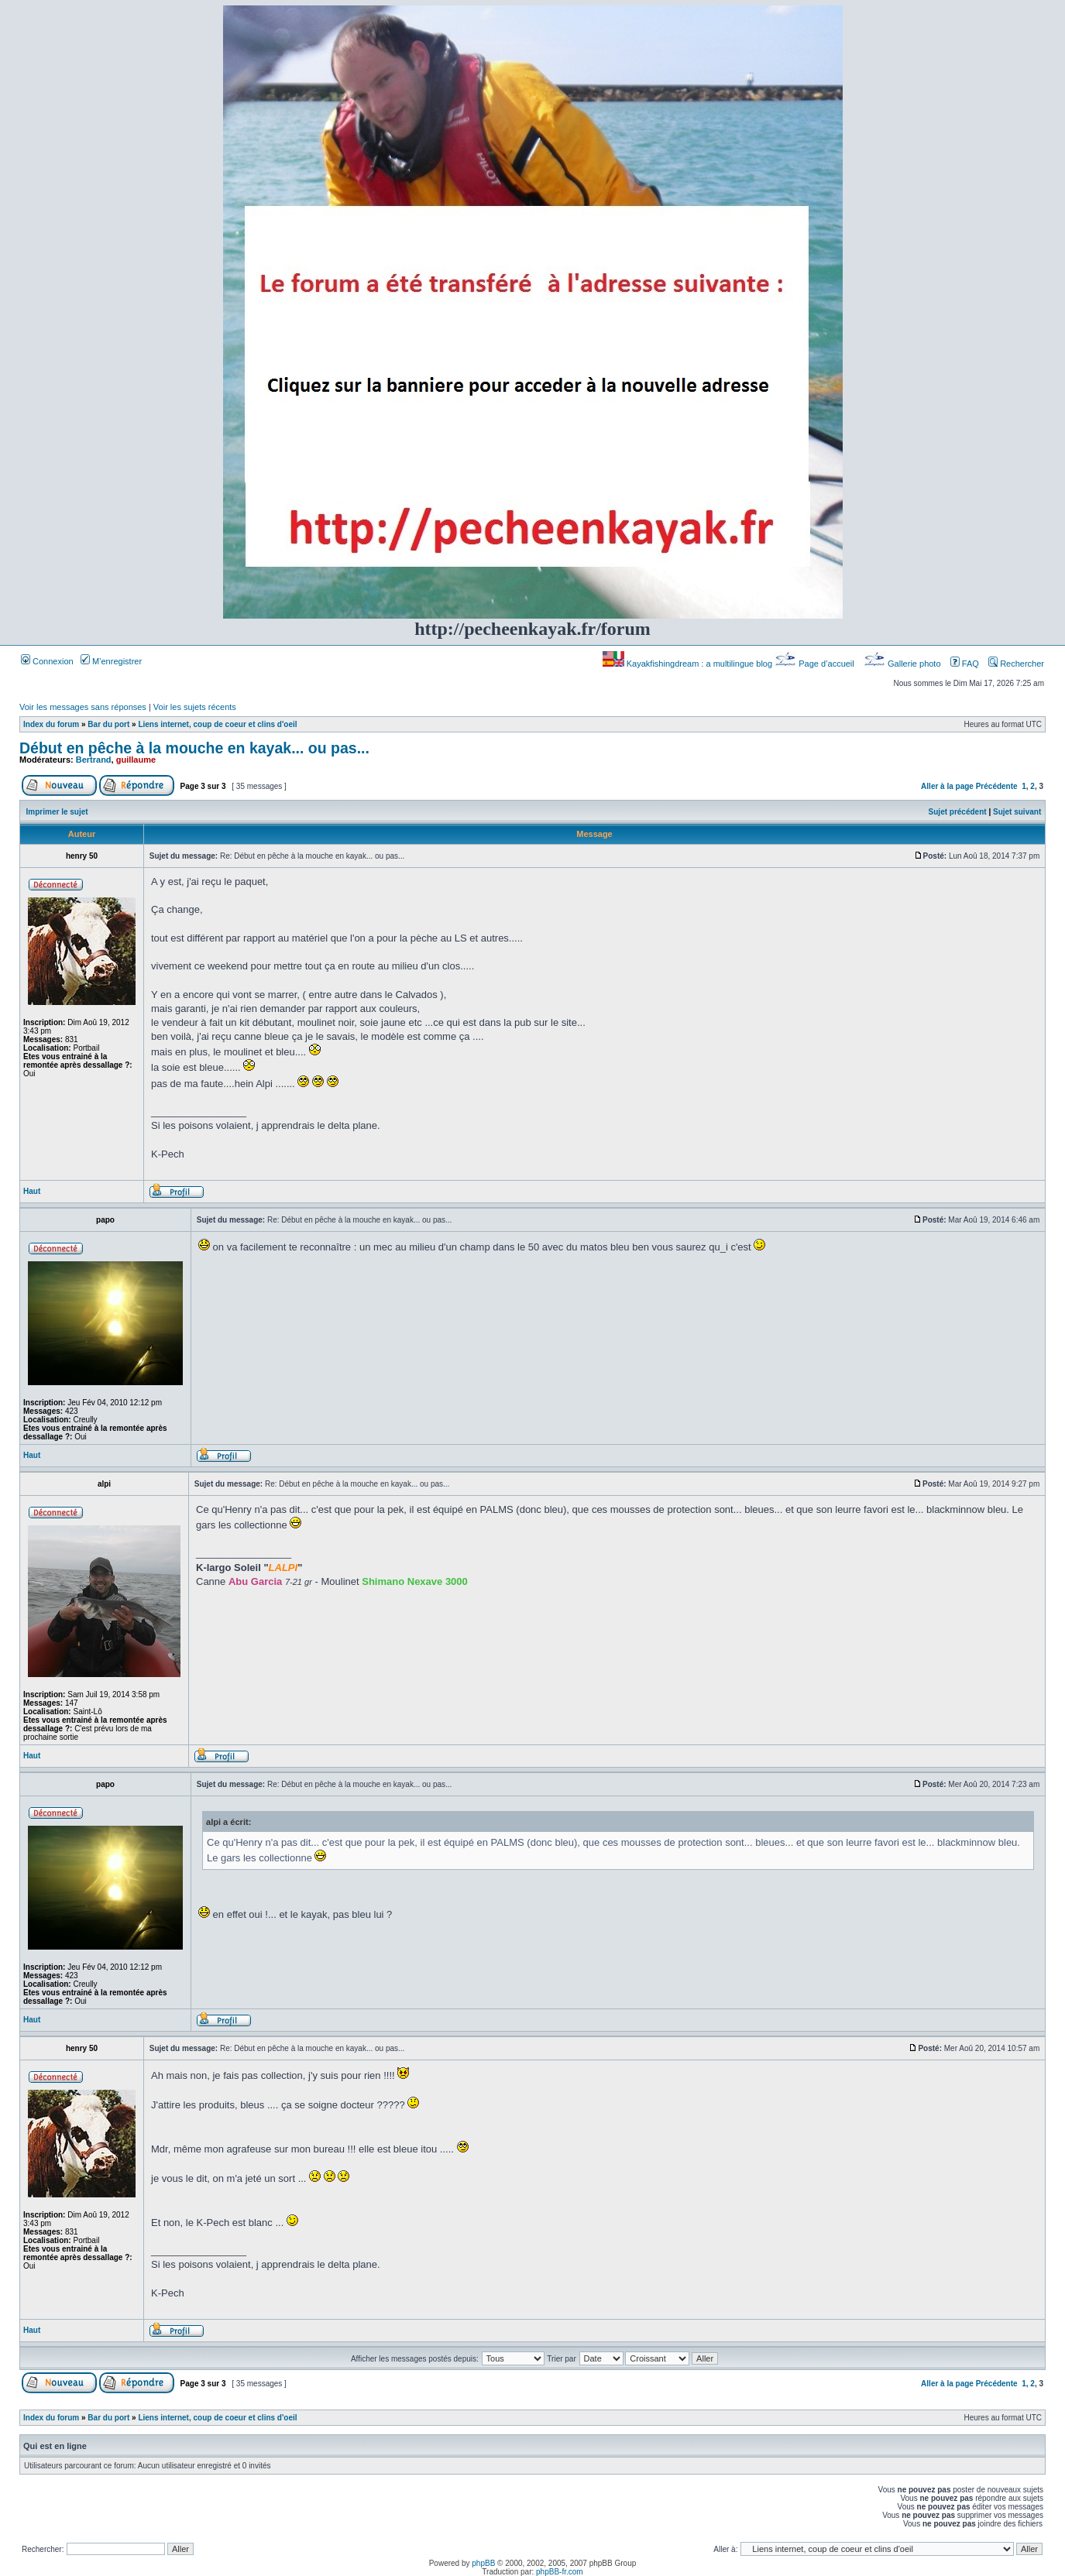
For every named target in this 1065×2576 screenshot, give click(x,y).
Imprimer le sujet (57, 812)
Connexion (47, 661)
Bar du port (108, 724)
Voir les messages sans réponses (82, 707)
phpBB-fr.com (559, 2571)
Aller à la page (947, 786)
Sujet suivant (1017, 812)
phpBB (483, 2563)
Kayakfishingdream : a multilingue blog (689, 663)
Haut (31, 1191)
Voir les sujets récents (194, 707)
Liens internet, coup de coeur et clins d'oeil (217, 724)
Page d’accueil (816, 663)
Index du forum (51, 724)
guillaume (136, 759)
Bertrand (94, 759)
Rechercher (1016, 663)
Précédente (997, 786)
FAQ (964, 663)
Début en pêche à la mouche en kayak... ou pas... (194, 747)
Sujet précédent (958, 812)
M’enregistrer (111, 661)
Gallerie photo (903, 663)
